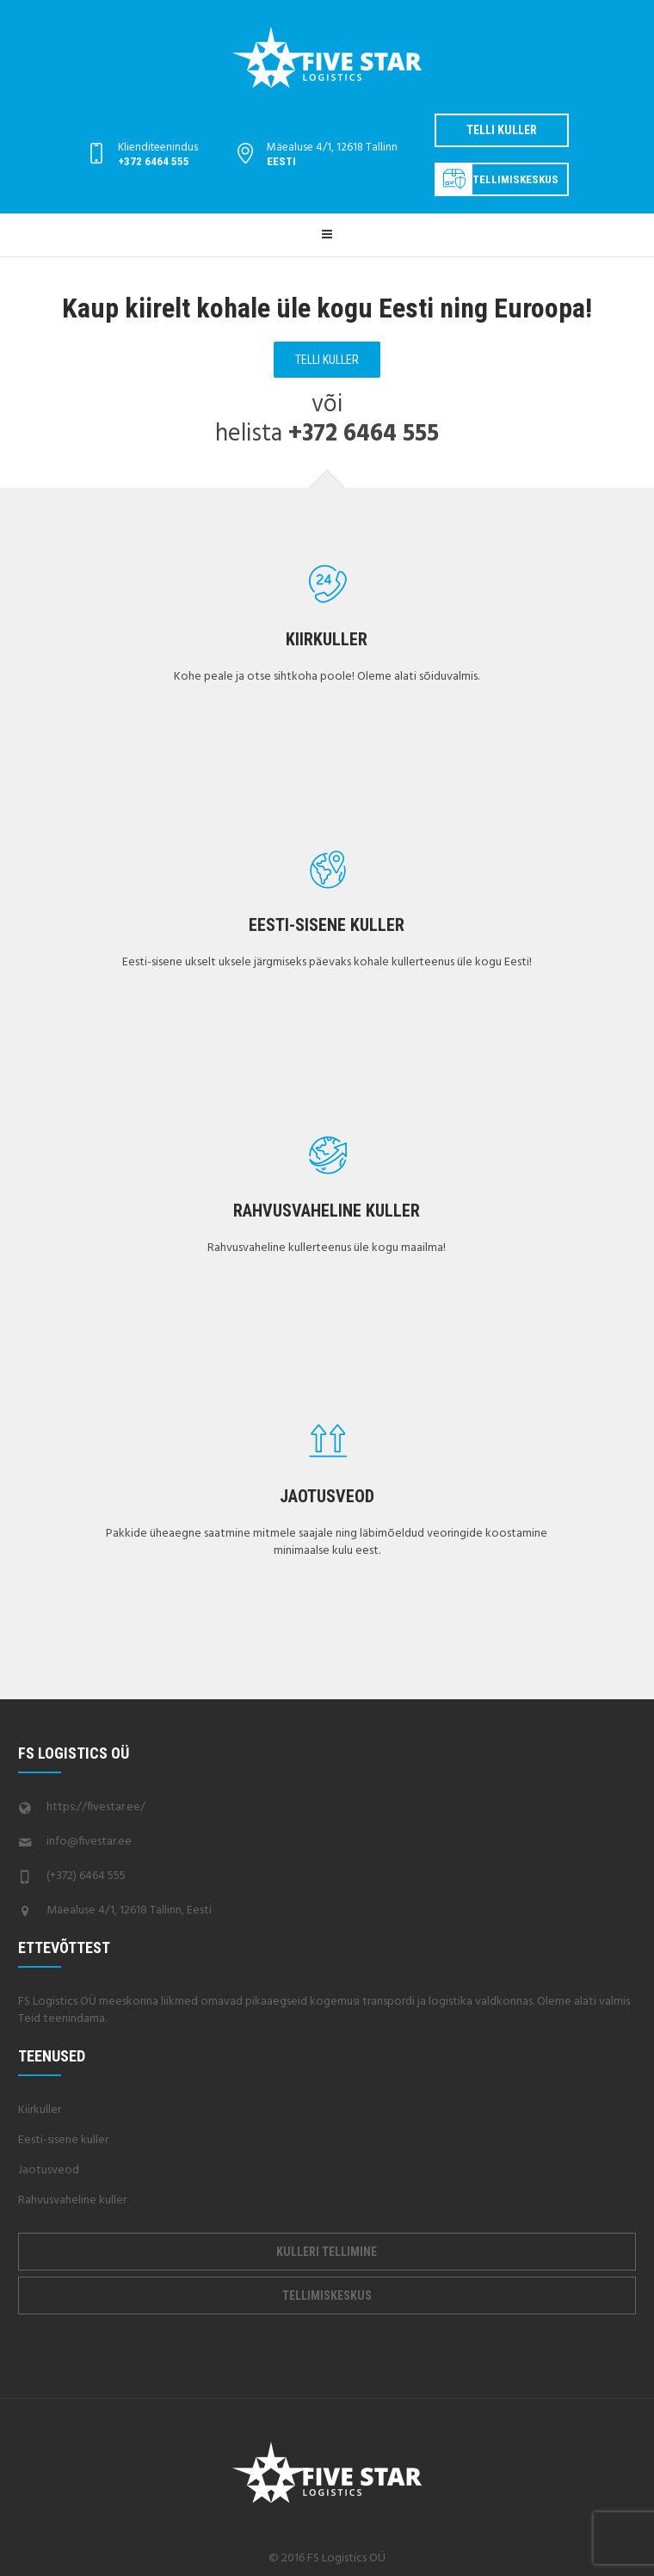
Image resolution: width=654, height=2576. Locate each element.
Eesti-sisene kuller (326, 925)
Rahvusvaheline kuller (326, 1210)
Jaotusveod (327, 1496)
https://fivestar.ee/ (95, 1807)
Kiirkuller (326, 639)
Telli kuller (501, 130)
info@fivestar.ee (89, 1842)
